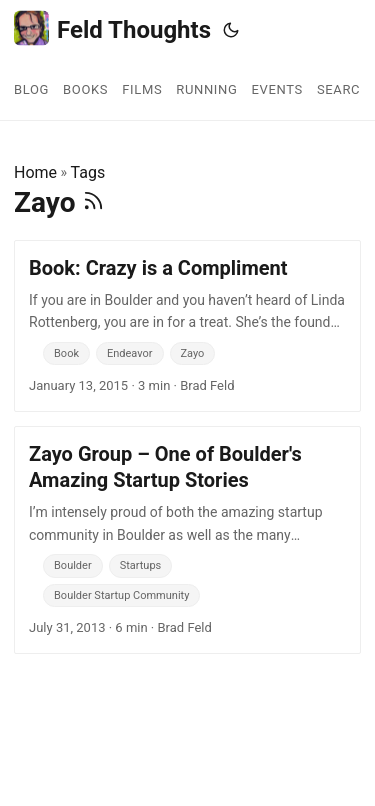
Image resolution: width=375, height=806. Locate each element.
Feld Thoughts (112, 28)
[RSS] (93, 202)
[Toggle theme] (231, 30)
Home (35, 172)
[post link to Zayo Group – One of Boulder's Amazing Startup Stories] (187, 540)
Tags (88, 172)
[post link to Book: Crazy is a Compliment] (187, 326)
